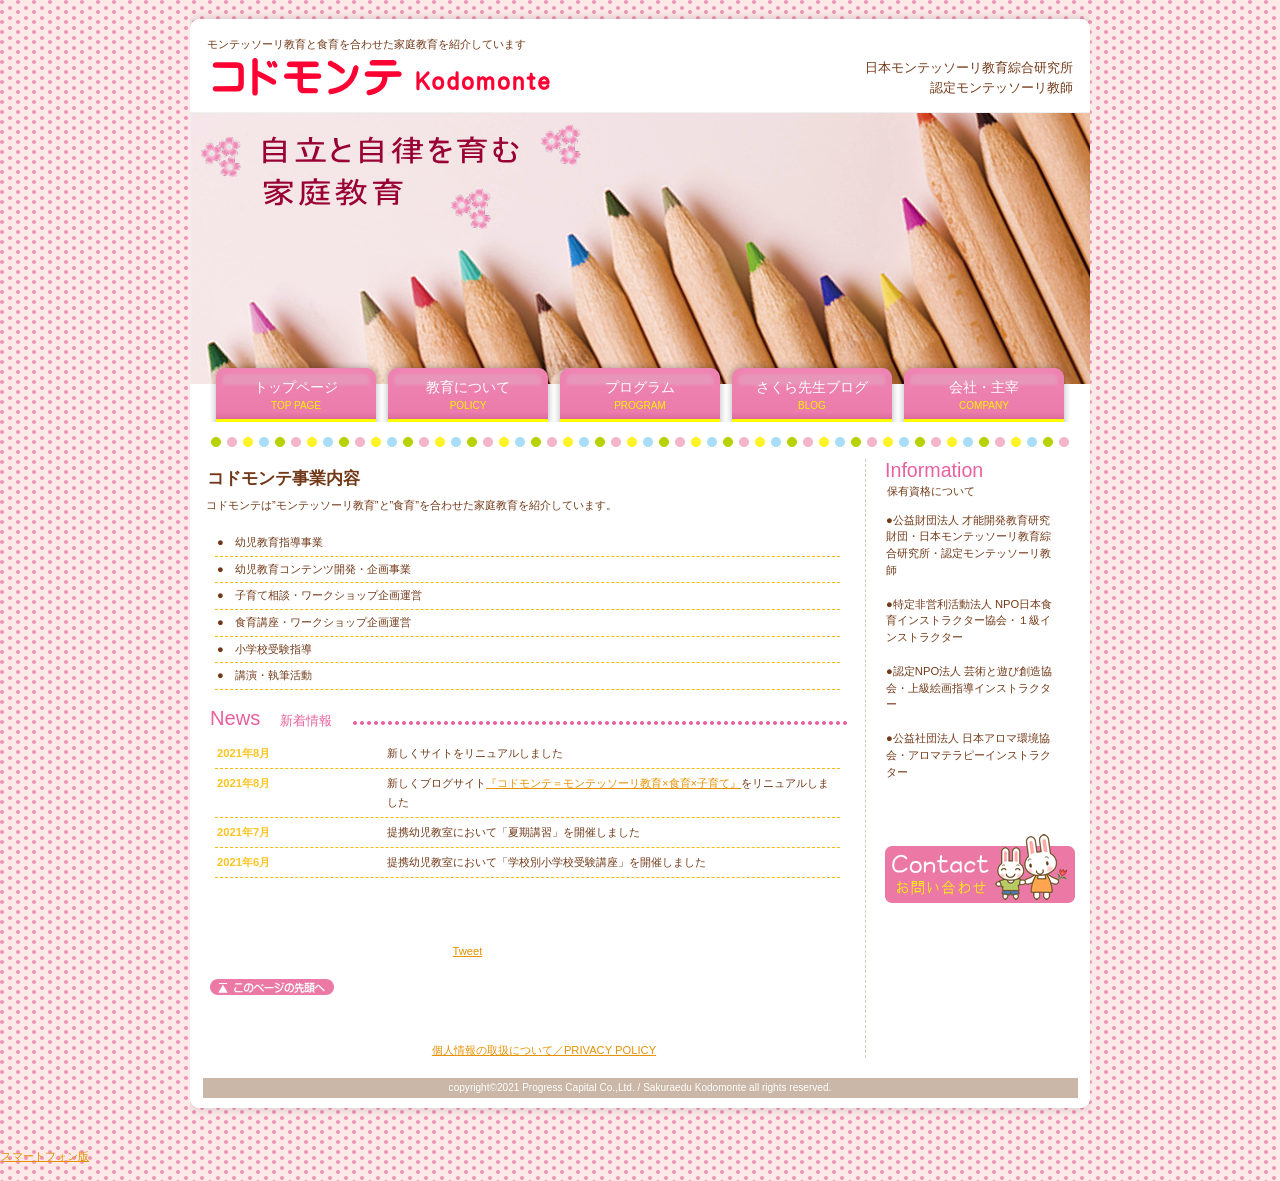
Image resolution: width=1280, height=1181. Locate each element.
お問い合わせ (980, 868)
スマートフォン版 (45, 1156)
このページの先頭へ (272, 987)
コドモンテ (448, 77)
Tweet (468, 951)
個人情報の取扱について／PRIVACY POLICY (544, 1050)
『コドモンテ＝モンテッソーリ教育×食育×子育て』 (613, 783)
